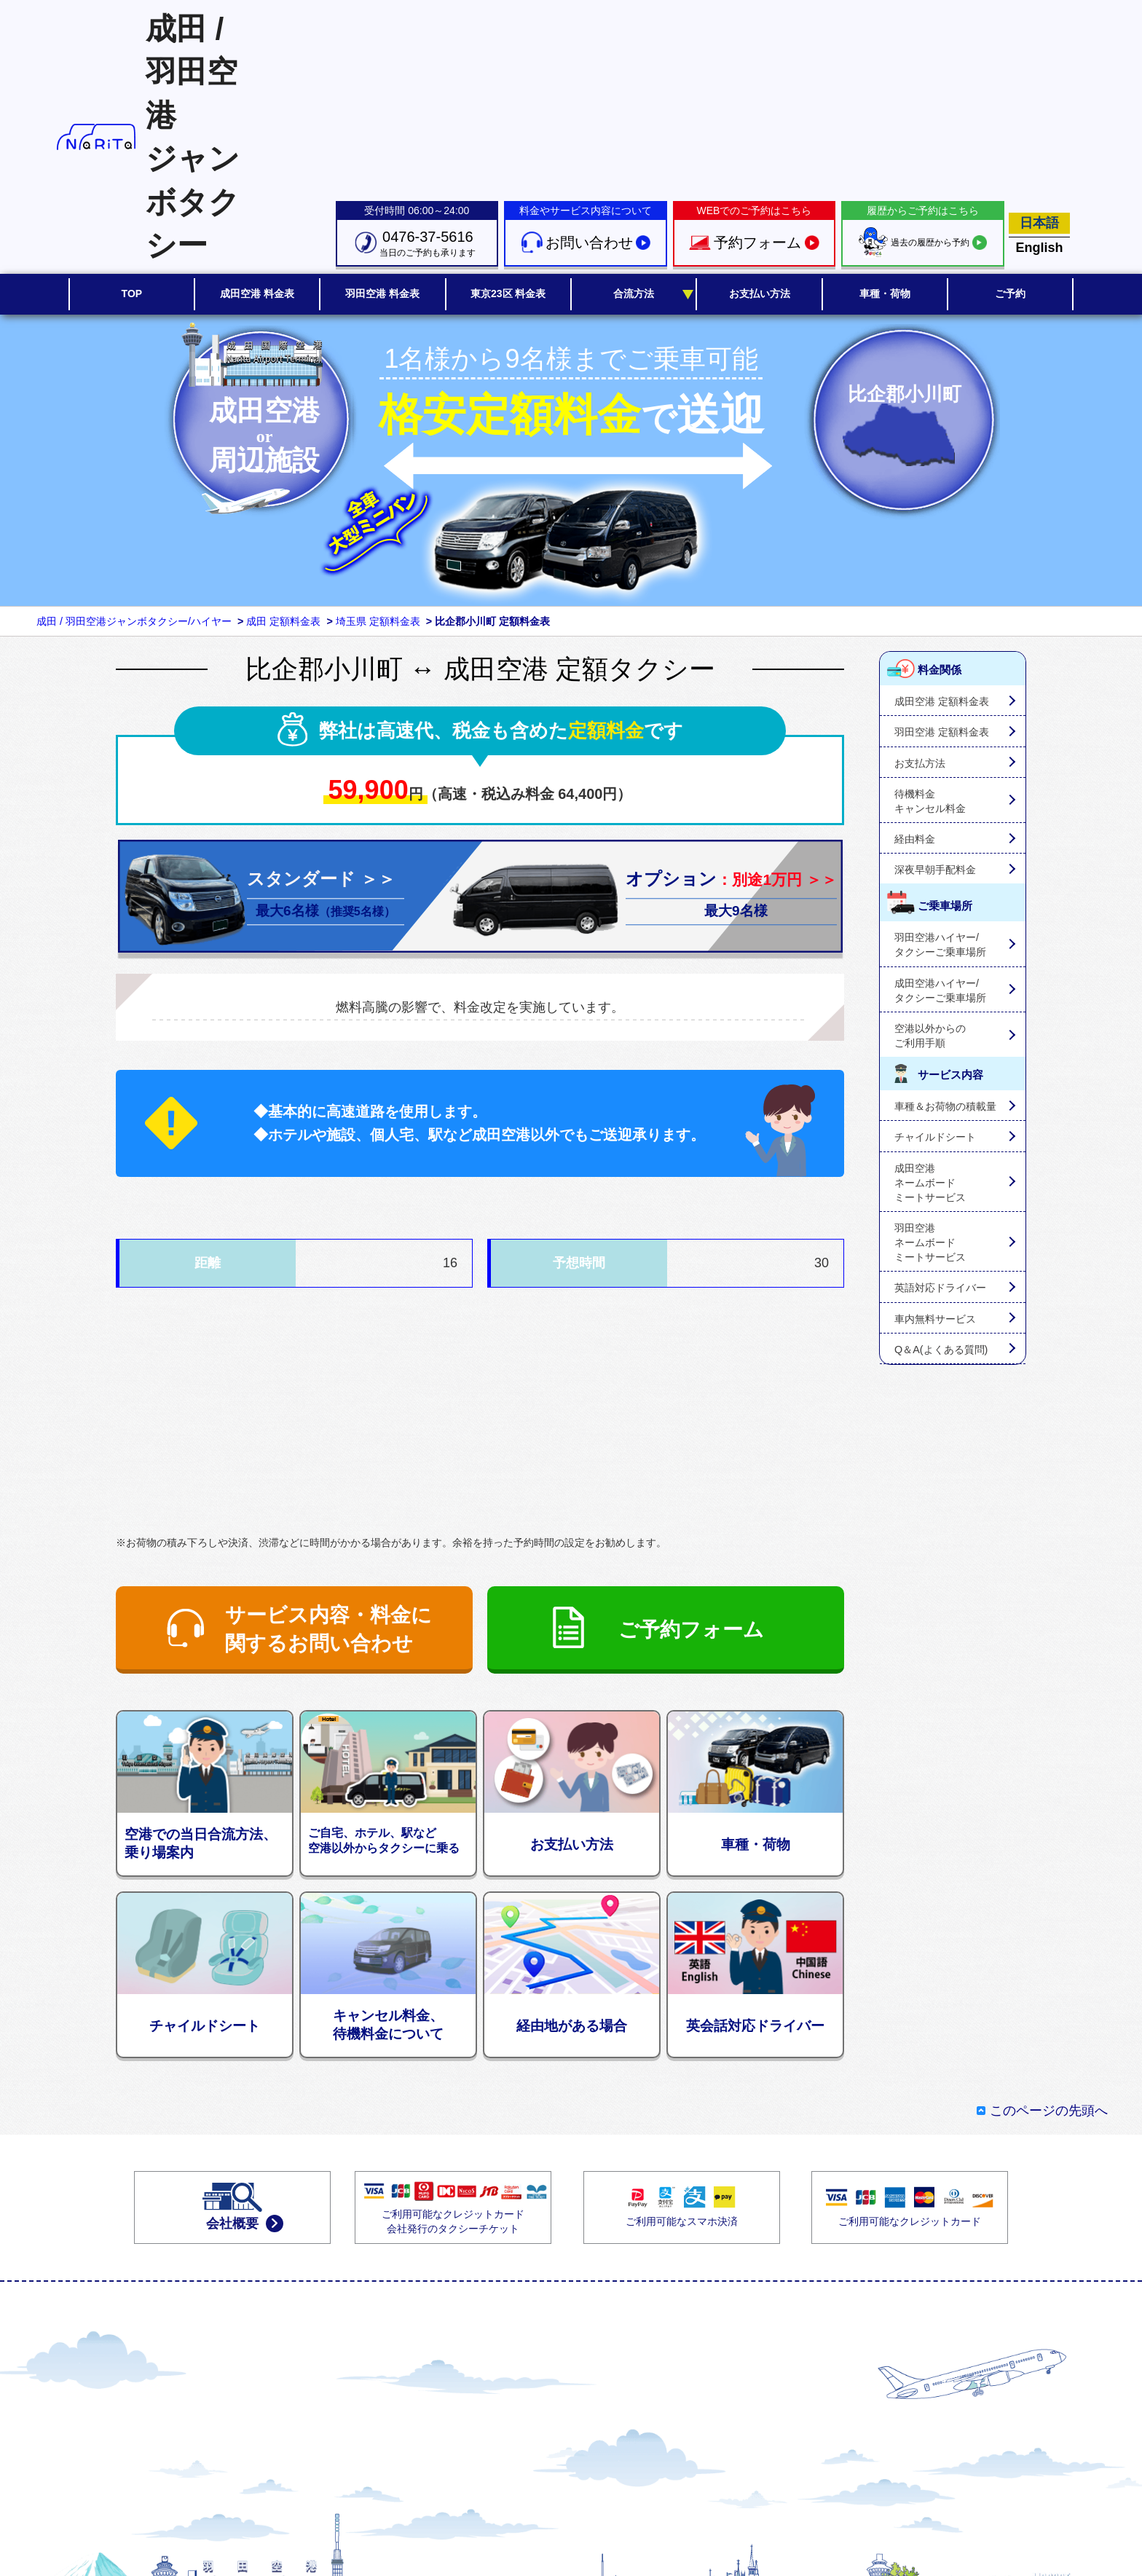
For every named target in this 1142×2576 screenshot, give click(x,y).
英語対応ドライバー (940, 1287)
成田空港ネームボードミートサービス (930, 1182)
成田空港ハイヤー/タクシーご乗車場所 (940, 990)
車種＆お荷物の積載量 (945, 1106)
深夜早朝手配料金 (935, 869)
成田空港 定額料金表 (941, 701)
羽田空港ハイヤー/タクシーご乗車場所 (940, 944)
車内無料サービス (935, 1319)
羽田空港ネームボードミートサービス (930, 1242)
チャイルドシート (935, 1137)
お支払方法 (919, 763)
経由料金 (914, 839)
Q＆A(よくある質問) (941, 1349)
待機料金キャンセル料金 (930, 801)
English (1039, 247)
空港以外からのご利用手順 (930, 1036)
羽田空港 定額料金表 (941, 732)
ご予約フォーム (691, 1629)
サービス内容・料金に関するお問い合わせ (328, 1629)
